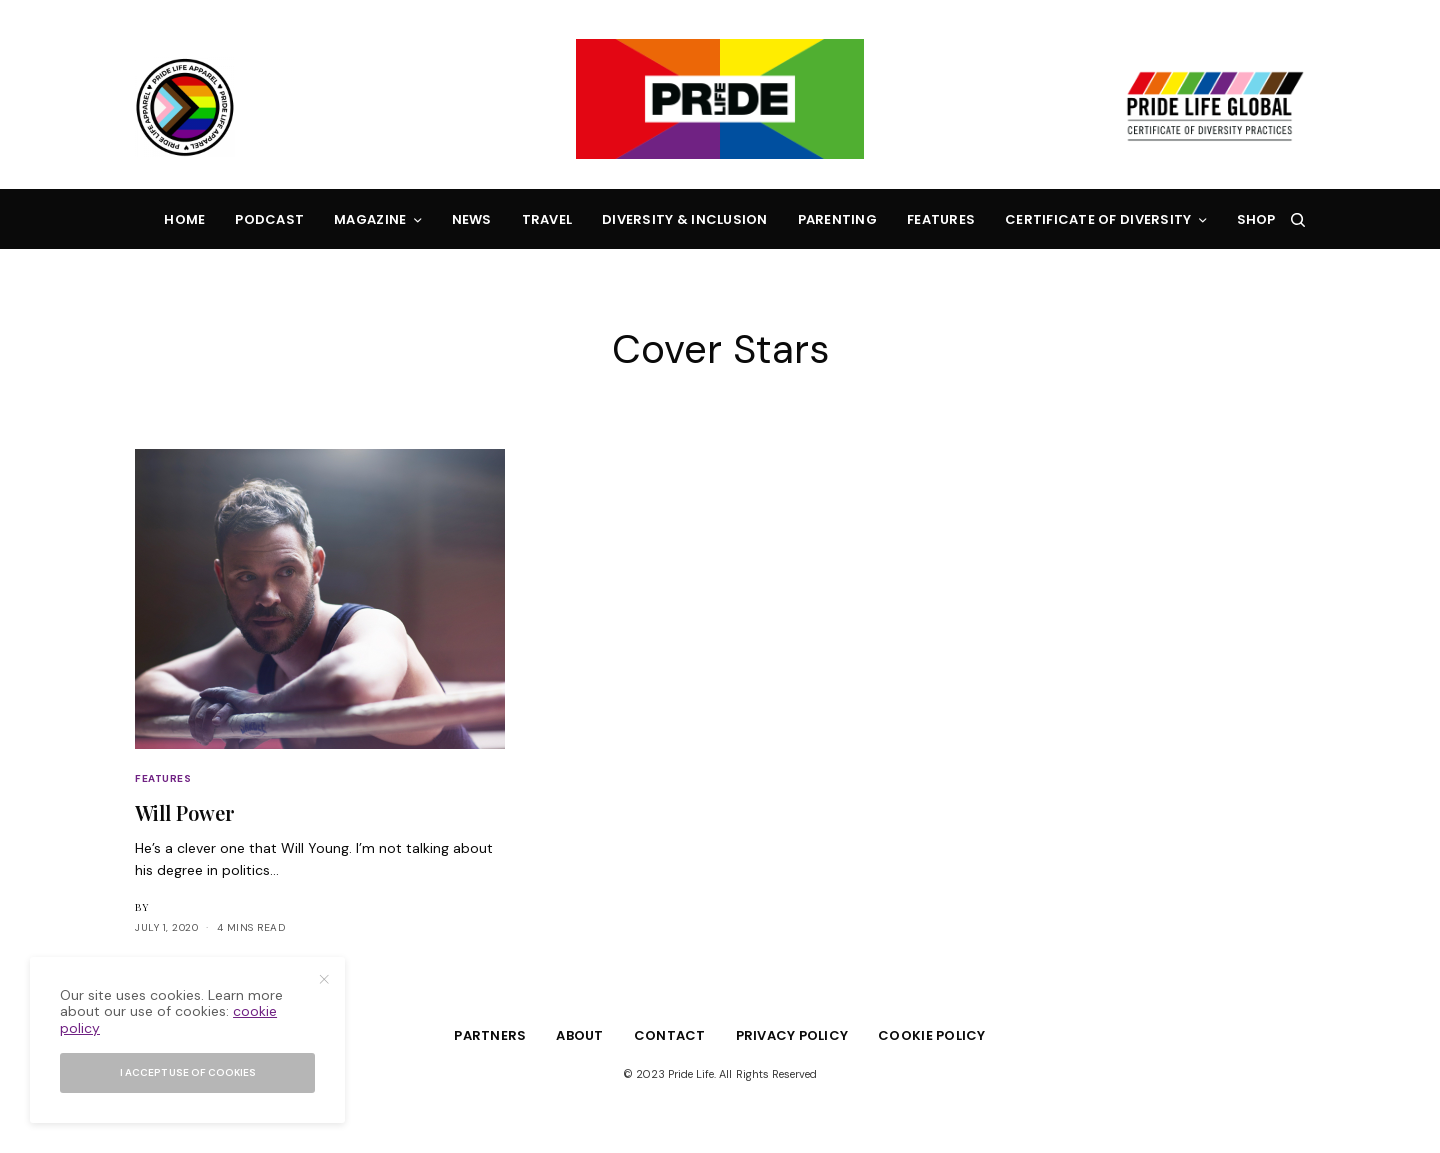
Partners (490, 1035)
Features (163, 778)
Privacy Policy (792, 1035)
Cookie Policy (931, 1035)
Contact (670, 1035)
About (579, 1035)
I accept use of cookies (188, 1072)
